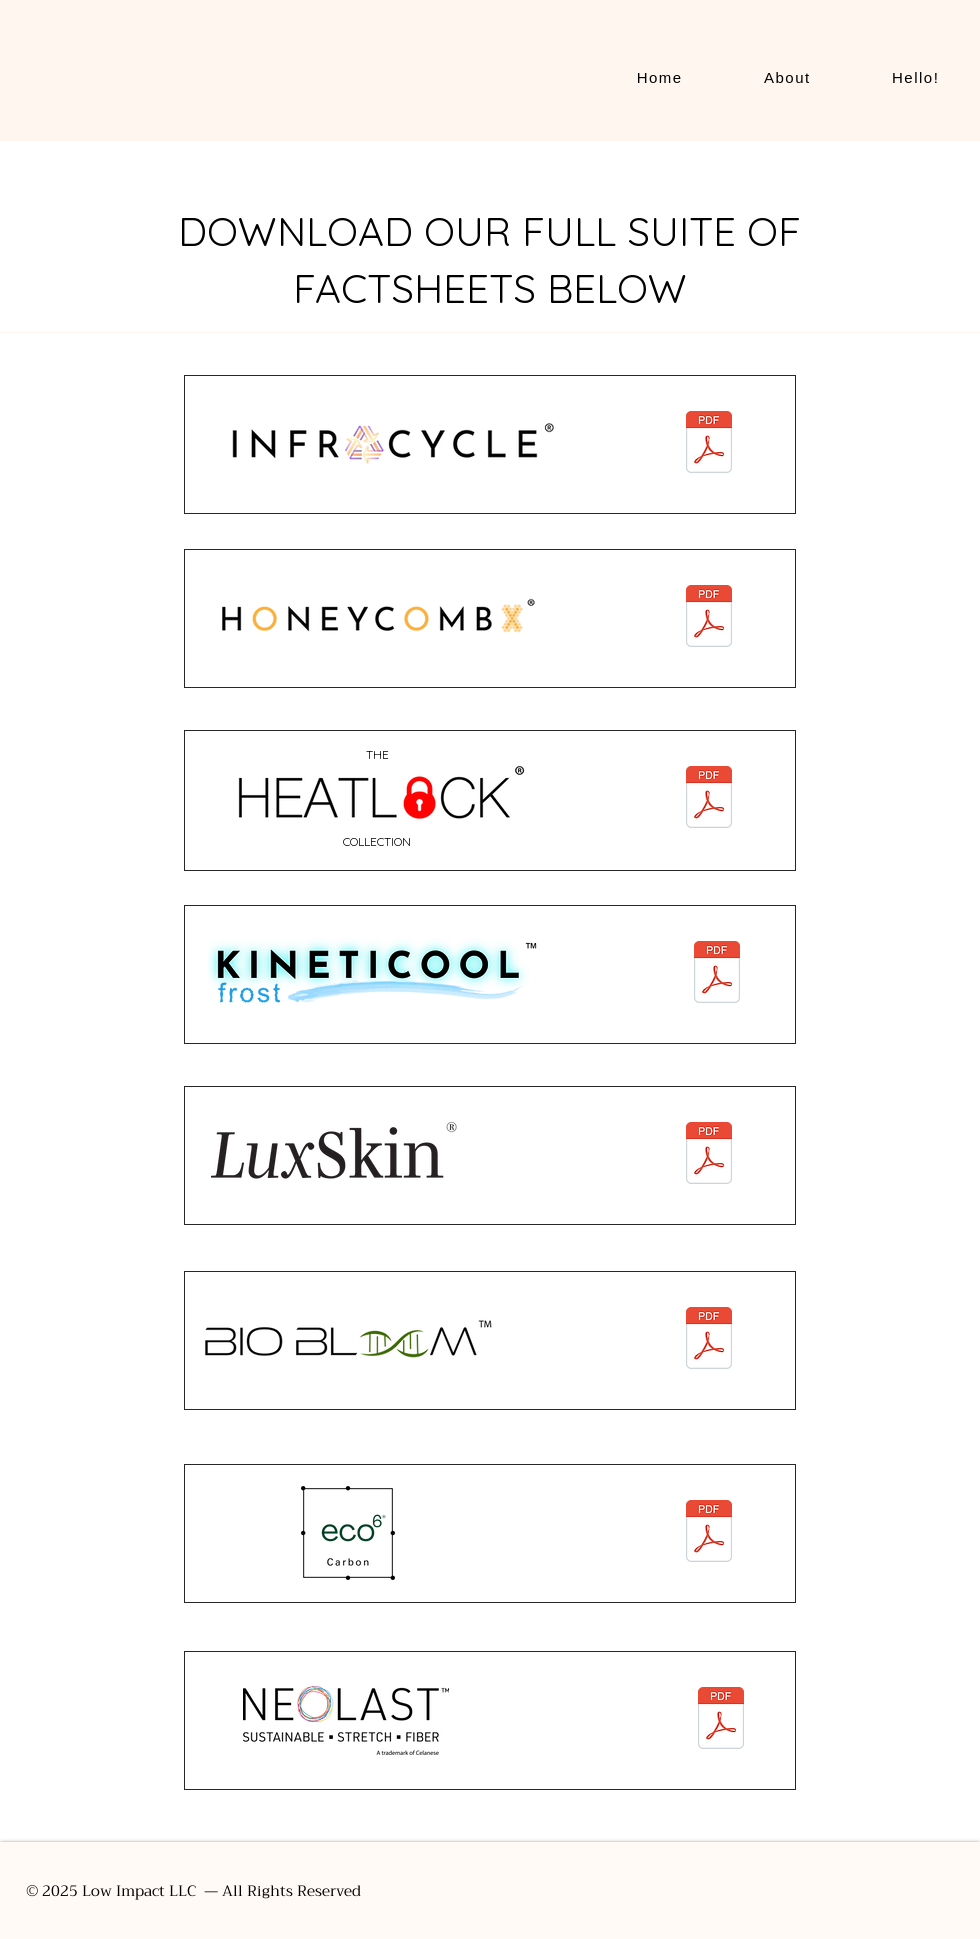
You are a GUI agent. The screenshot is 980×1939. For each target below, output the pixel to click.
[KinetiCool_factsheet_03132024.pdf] (717, 974)
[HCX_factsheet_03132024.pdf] (709, 618)
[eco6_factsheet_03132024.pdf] (709, 1533)
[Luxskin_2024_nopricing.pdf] (709, 1155)
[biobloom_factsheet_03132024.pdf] (709, 1340)
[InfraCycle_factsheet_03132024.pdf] (709, 444)
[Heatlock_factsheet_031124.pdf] (709, 799)
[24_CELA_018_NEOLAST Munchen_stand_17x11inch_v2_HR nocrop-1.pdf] (721, 1720)
